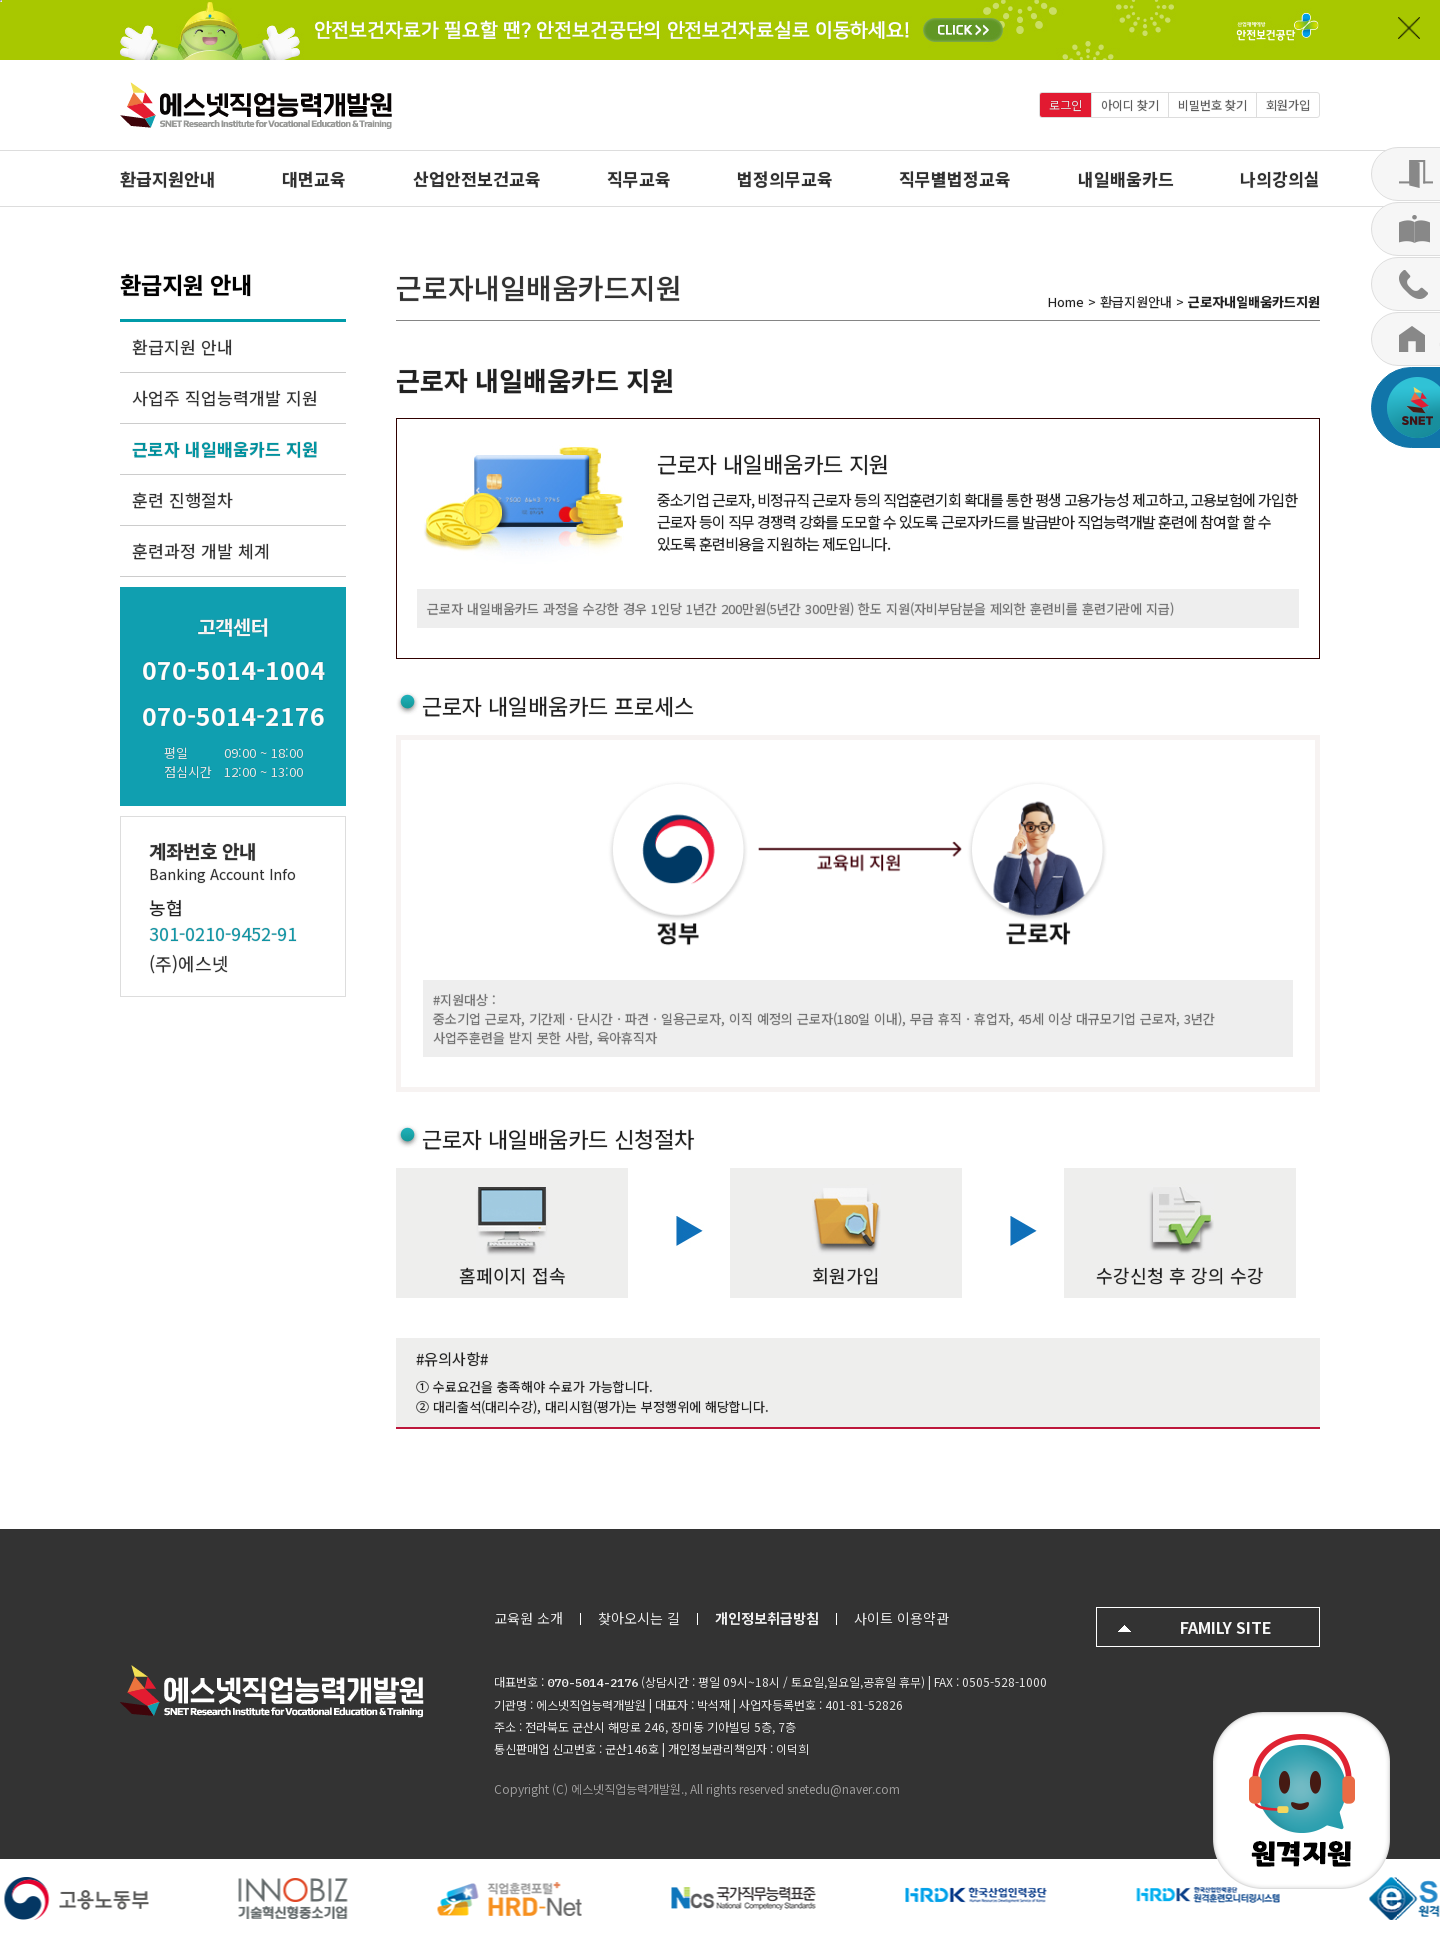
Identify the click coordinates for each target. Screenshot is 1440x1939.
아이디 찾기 (1130, 104)
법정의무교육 (785, 178)
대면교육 (314, 178)
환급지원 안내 (182, 346)
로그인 (1065, 104)
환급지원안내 (168, 178)
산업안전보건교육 (477, 178)
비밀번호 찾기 (1212, 104)
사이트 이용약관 (901, 1618)
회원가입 (1288, 104)
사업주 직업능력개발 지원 (225, 397)
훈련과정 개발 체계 (201, 550)
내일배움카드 (1126, 178)
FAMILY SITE (1226, 1627)
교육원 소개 (528, 1618)
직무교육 (639, 178)
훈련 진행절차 (182, 499)
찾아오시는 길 (639, 1618)
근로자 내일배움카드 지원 (225, 448)
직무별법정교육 (955, 178)
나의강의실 (1280, 178)
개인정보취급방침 (767, 1618)
